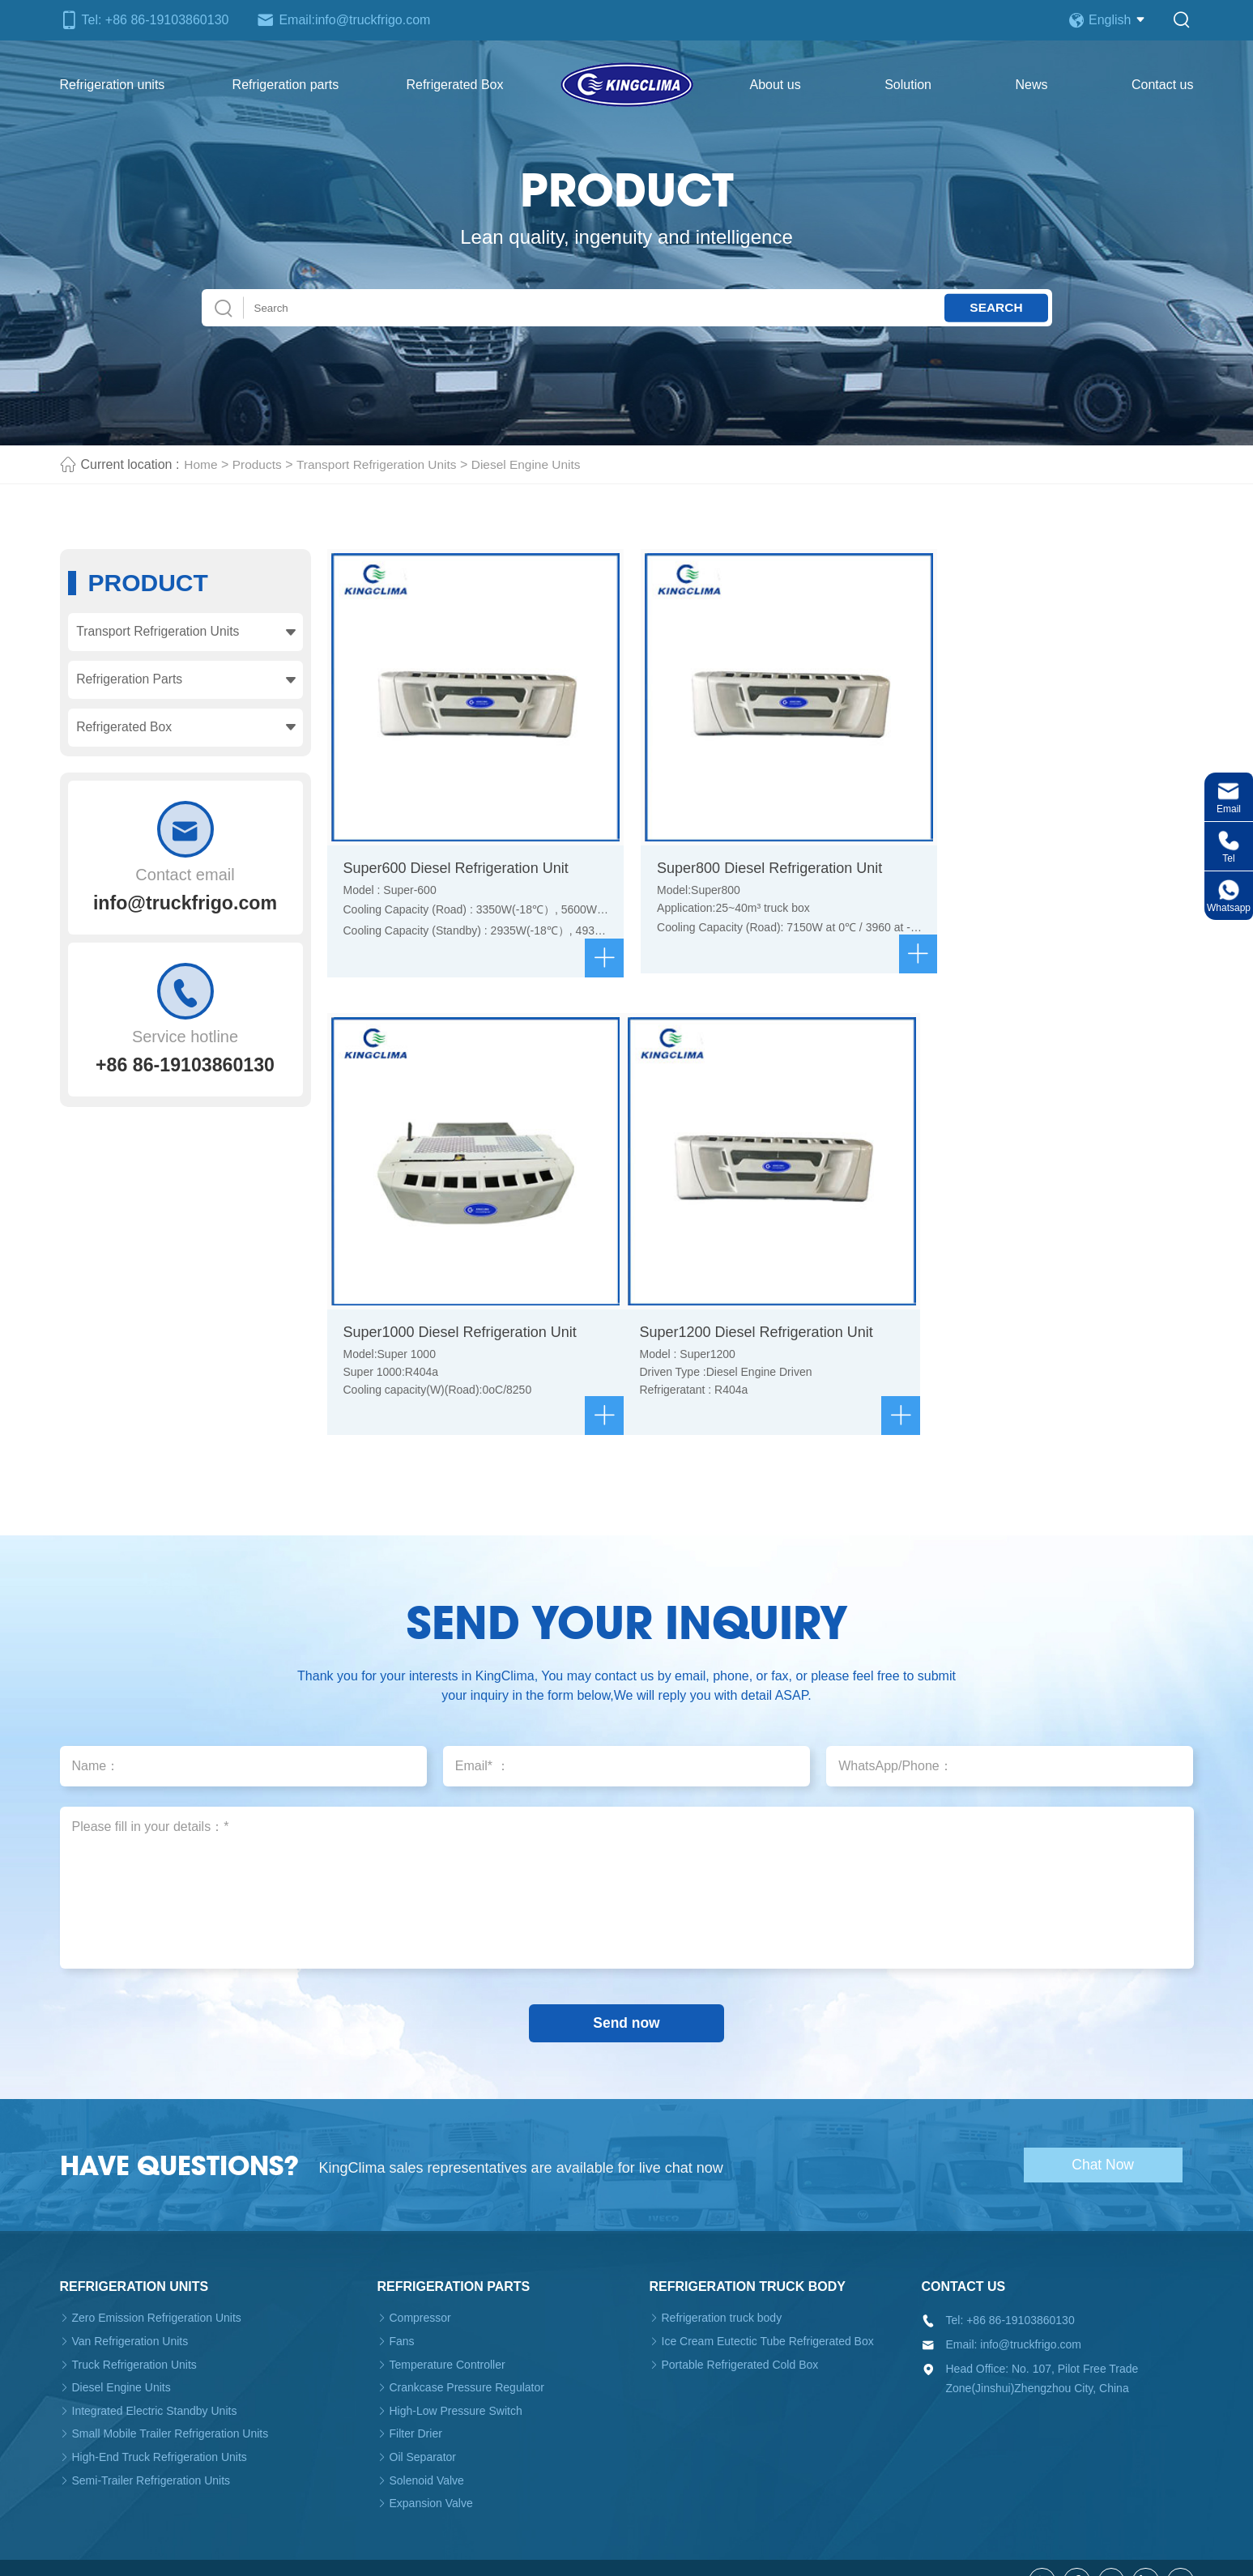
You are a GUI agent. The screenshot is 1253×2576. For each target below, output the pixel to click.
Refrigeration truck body (748, 2260)
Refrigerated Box (454, 85)
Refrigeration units (112, 85)
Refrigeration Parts (130, 681)
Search (993, 307)
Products (258, 464)
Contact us (1162, 85)
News (1031, 85)
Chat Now (1108, 2137)
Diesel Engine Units (536, 464)
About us (775, 85)
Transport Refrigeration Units (382, 464)
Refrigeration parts (285, 85)
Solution (907, 85)
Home (201, 464)
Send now (626, 1994)
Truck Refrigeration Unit (473, 2554)
